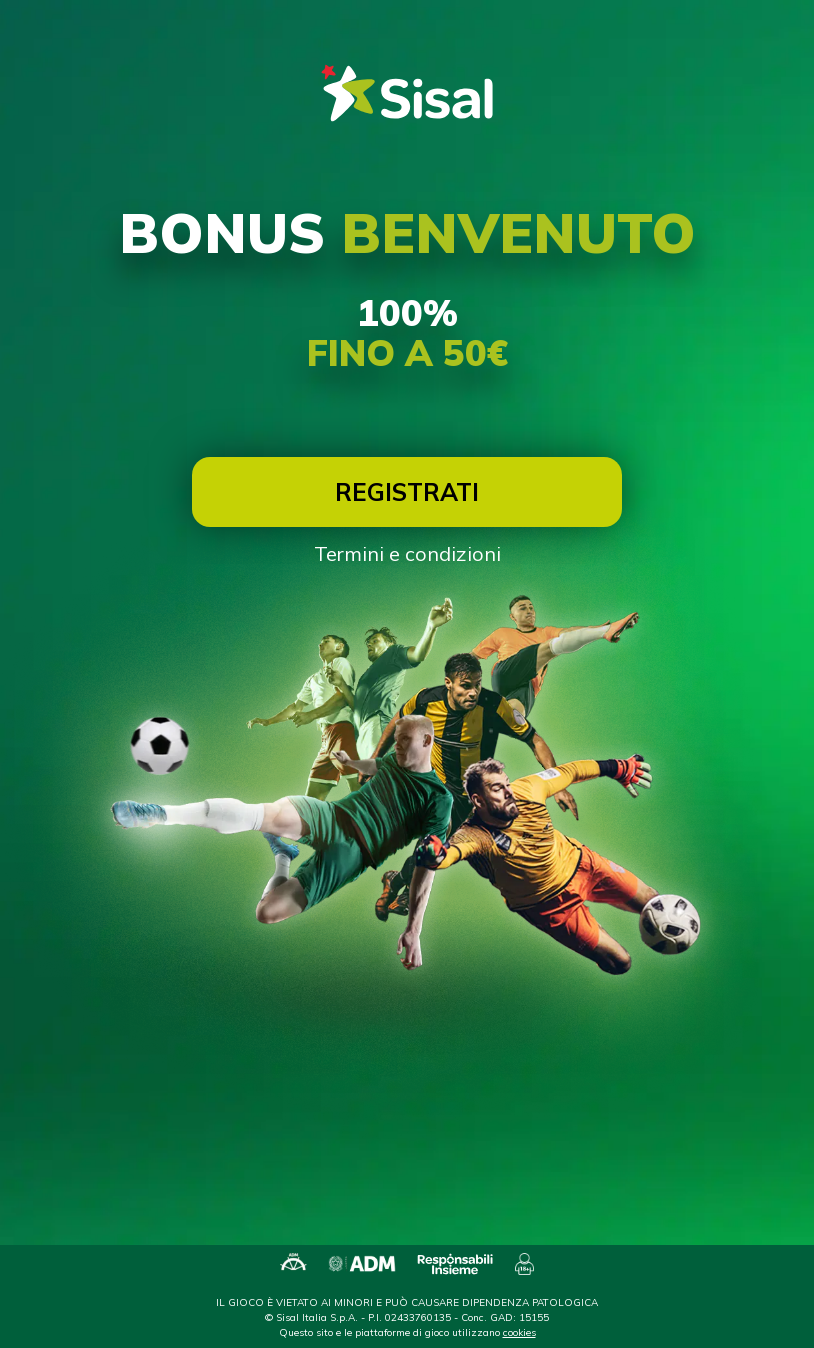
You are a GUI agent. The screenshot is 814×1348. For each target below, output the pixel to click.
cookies (519, 1332)
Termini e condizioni (407, 553)
